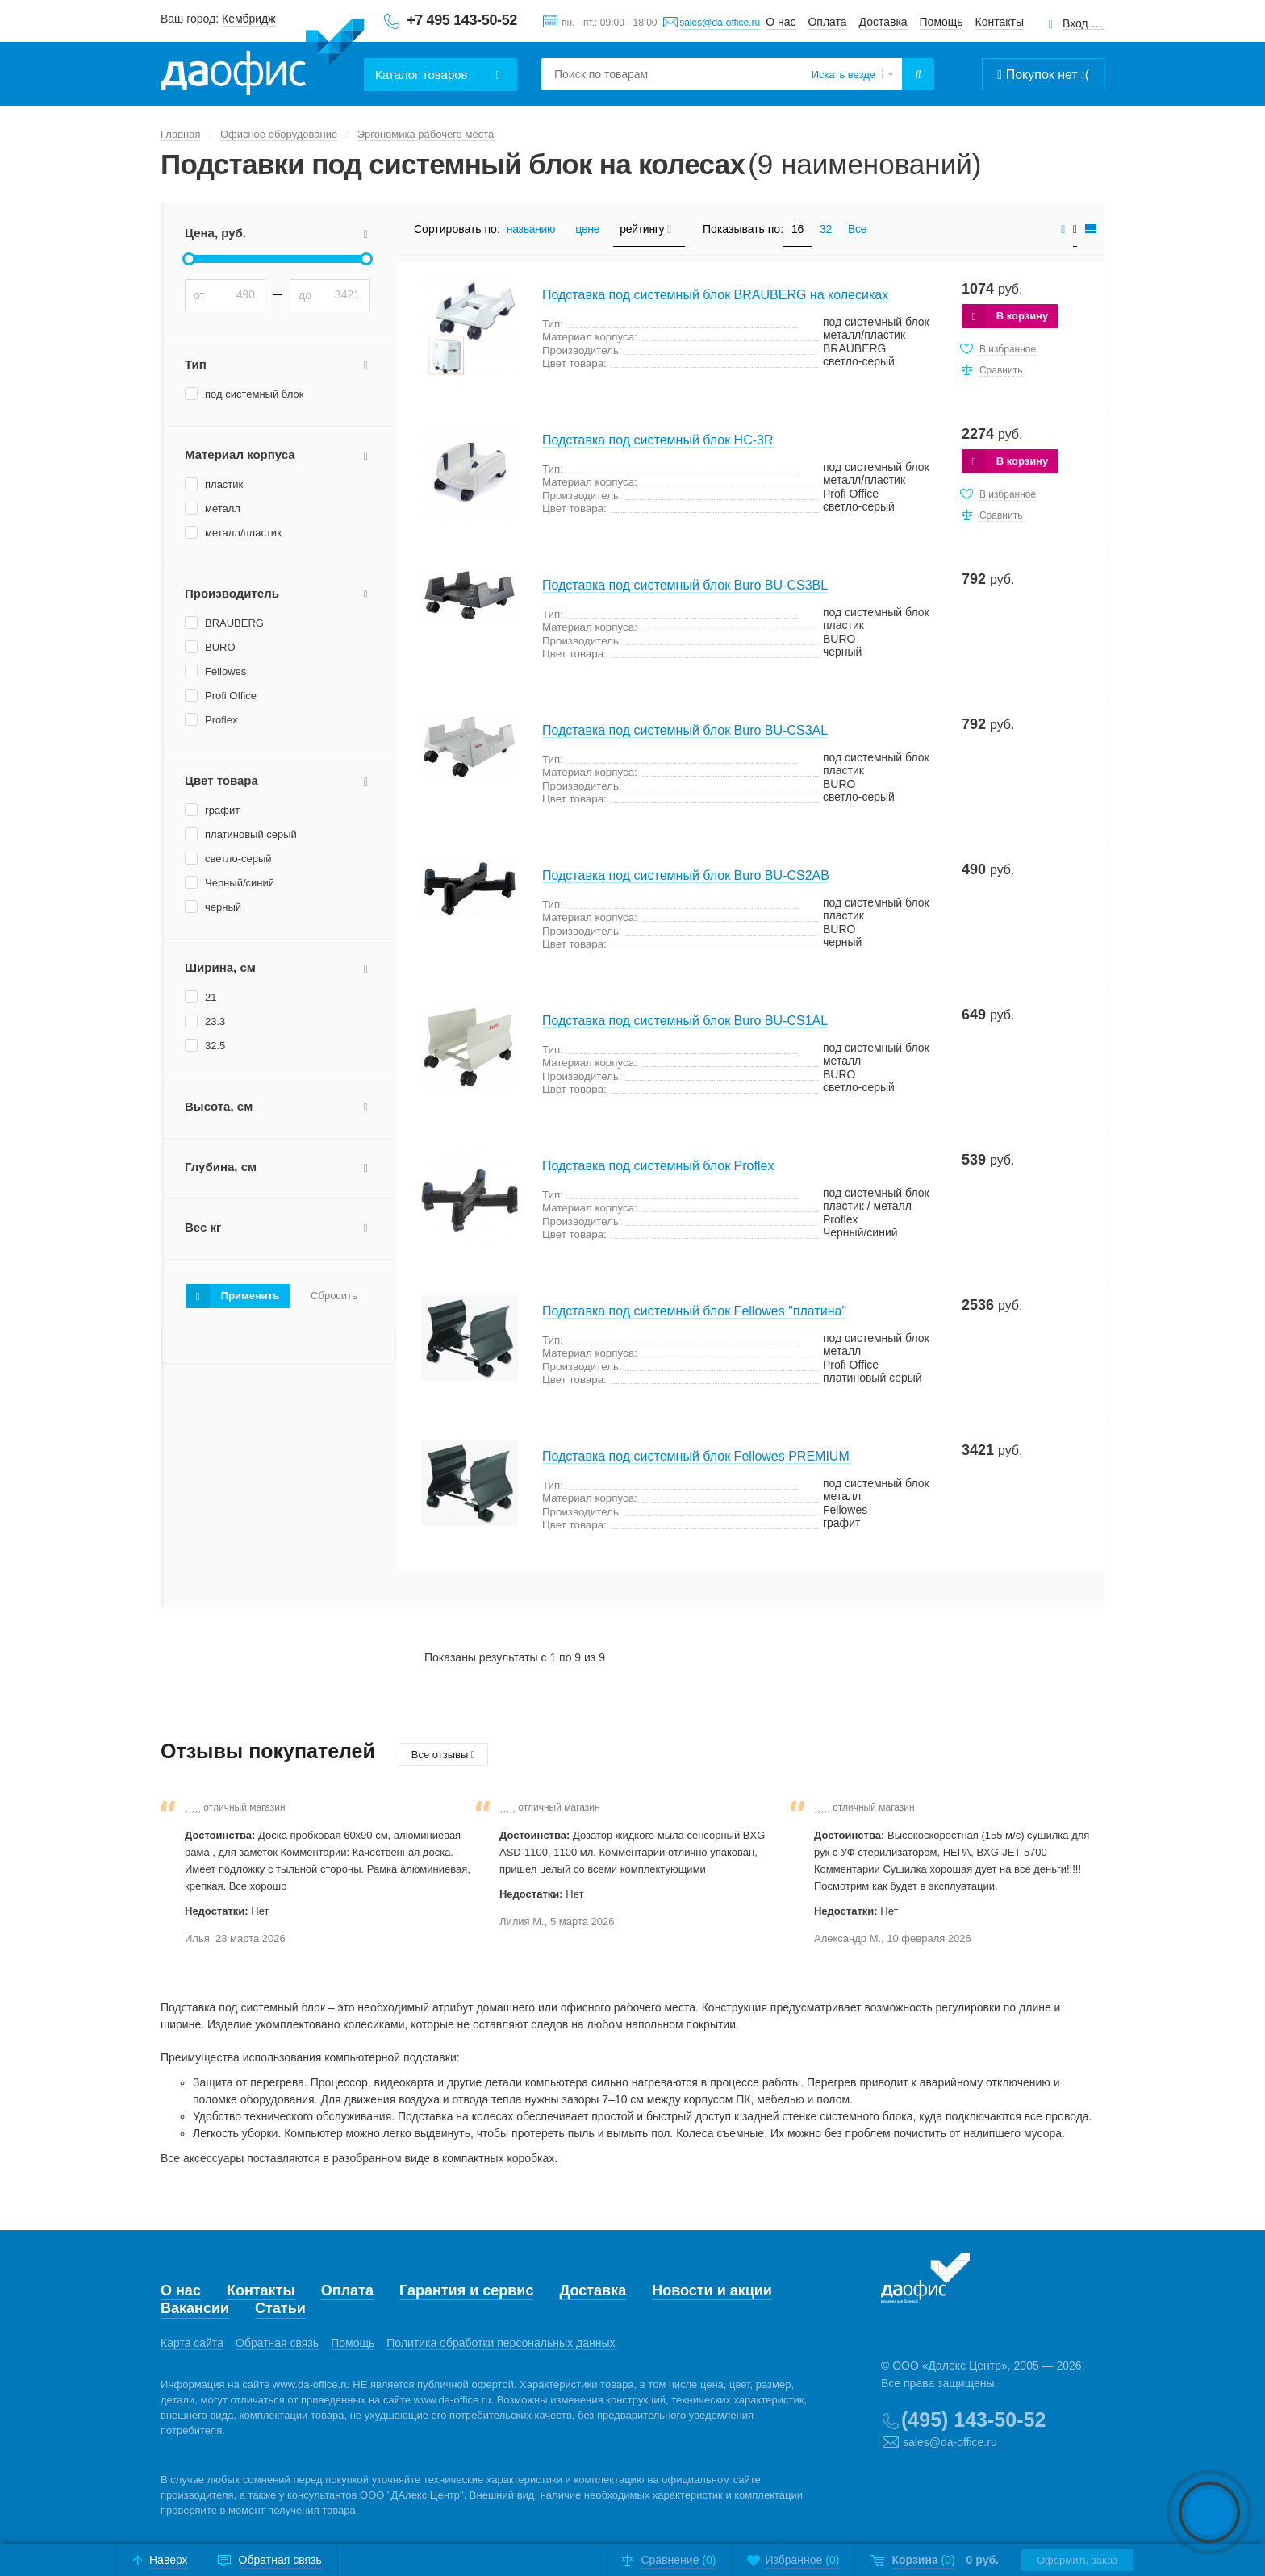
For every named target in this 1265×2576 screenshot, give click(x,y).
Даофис (262, 57)
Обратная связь (277, 2342)
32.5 (215, 1046)
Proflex (221, 720)
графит (222, 810)
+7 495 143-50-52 (462, 20)
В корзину (1022, 316)
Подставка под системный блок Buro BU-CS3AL (685, 730)
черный (223, 907)
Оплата (827, 21)
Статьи (280, 2308)
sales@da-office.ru (719, 22)
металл (222, 508)
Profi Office (231, 696)
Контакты (999, 21)
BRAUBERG (234, 623)
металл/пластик (243, 533)
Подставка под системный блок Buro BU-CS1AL (685, 1020)
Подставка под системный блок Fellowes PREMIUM (696, 1456)
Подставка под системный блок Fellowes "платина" (694, 1311)
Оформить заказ (1077, 2560)
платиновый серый (251, 834)
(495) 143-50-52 (973, 2419)
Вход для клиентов (1083, 24)
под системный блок (254, 394)
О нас (780, 21)
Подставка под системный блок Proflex (658, 1166)
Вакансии (195, 2308)
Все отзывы (443, 1755)
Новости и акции (712, 2290)
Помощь (941, 21)
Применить (250, 1296)
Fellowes (225, 671)
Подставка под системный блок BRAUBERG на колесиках (715, 295)
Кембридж (249, 18)
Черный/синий (239, 883)
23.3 (215, 1021)
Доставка (883, 21)
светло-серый (238, 858)
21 (210, 997)
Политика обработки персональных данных (500, 2342)
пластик (224, 484)
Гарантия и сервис (466, 2290)
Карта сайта (192, 2342)
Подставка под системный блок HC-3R (658, 440)
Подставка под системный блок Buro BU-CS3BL (685, 585)
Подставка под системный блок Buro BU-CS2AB (685, 875)
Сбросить (334, 1296)
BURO (220, 647)
